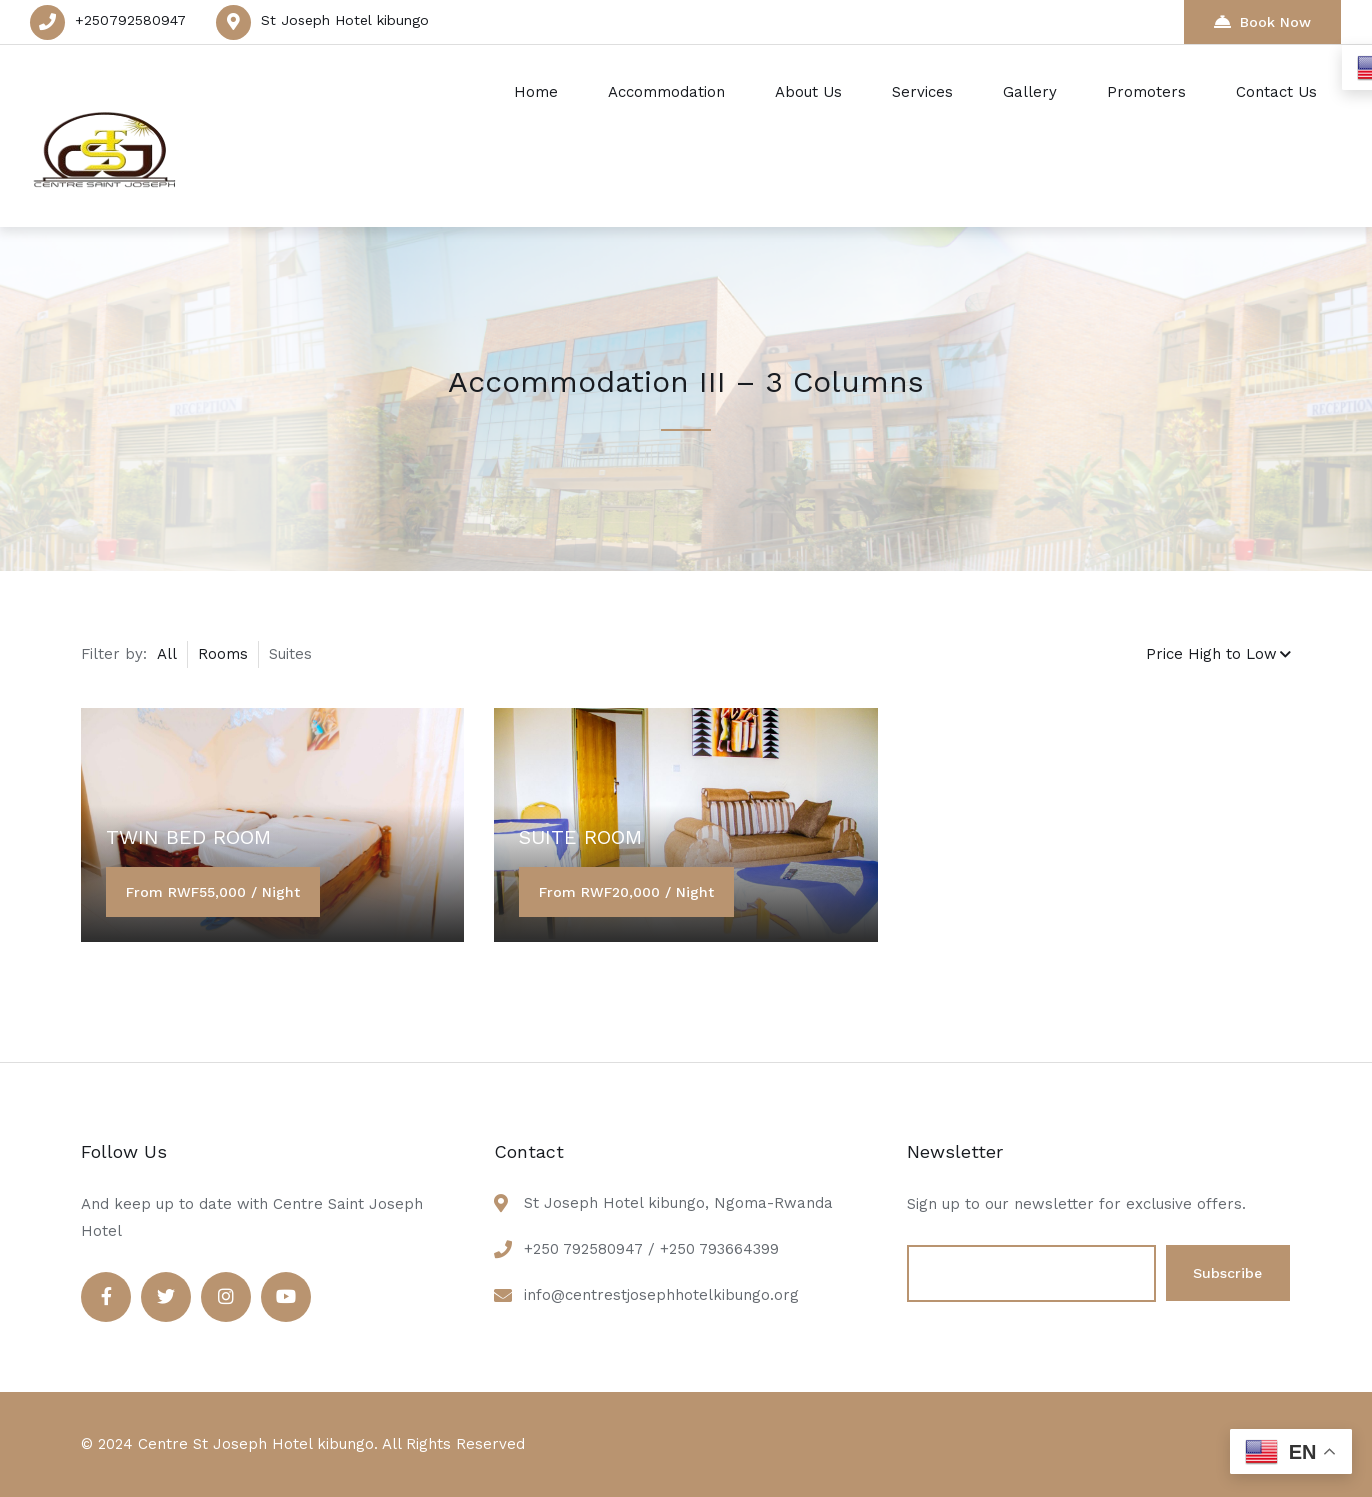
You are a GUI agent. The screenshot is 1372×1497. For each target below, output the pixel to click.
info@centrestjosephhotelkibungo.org (661, 1295)
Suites (290, 654)
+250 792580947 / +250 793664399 (651, 1249)
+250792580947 (130, 20)
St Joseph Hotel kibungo (345, 20)
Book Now (1262, 21)
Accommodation (666, 92)
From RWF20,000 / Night (626, 892)
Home (536, 92)
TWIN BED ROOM (188, 837)
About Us (808, 92)
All (167, 654)
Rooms (223, 654)
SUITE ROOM (580, 837)
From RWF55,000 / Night (213, 892)
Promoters (1146, 92)
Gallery (1030, 92)
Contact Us (1276, 92)
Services (922, 92)
